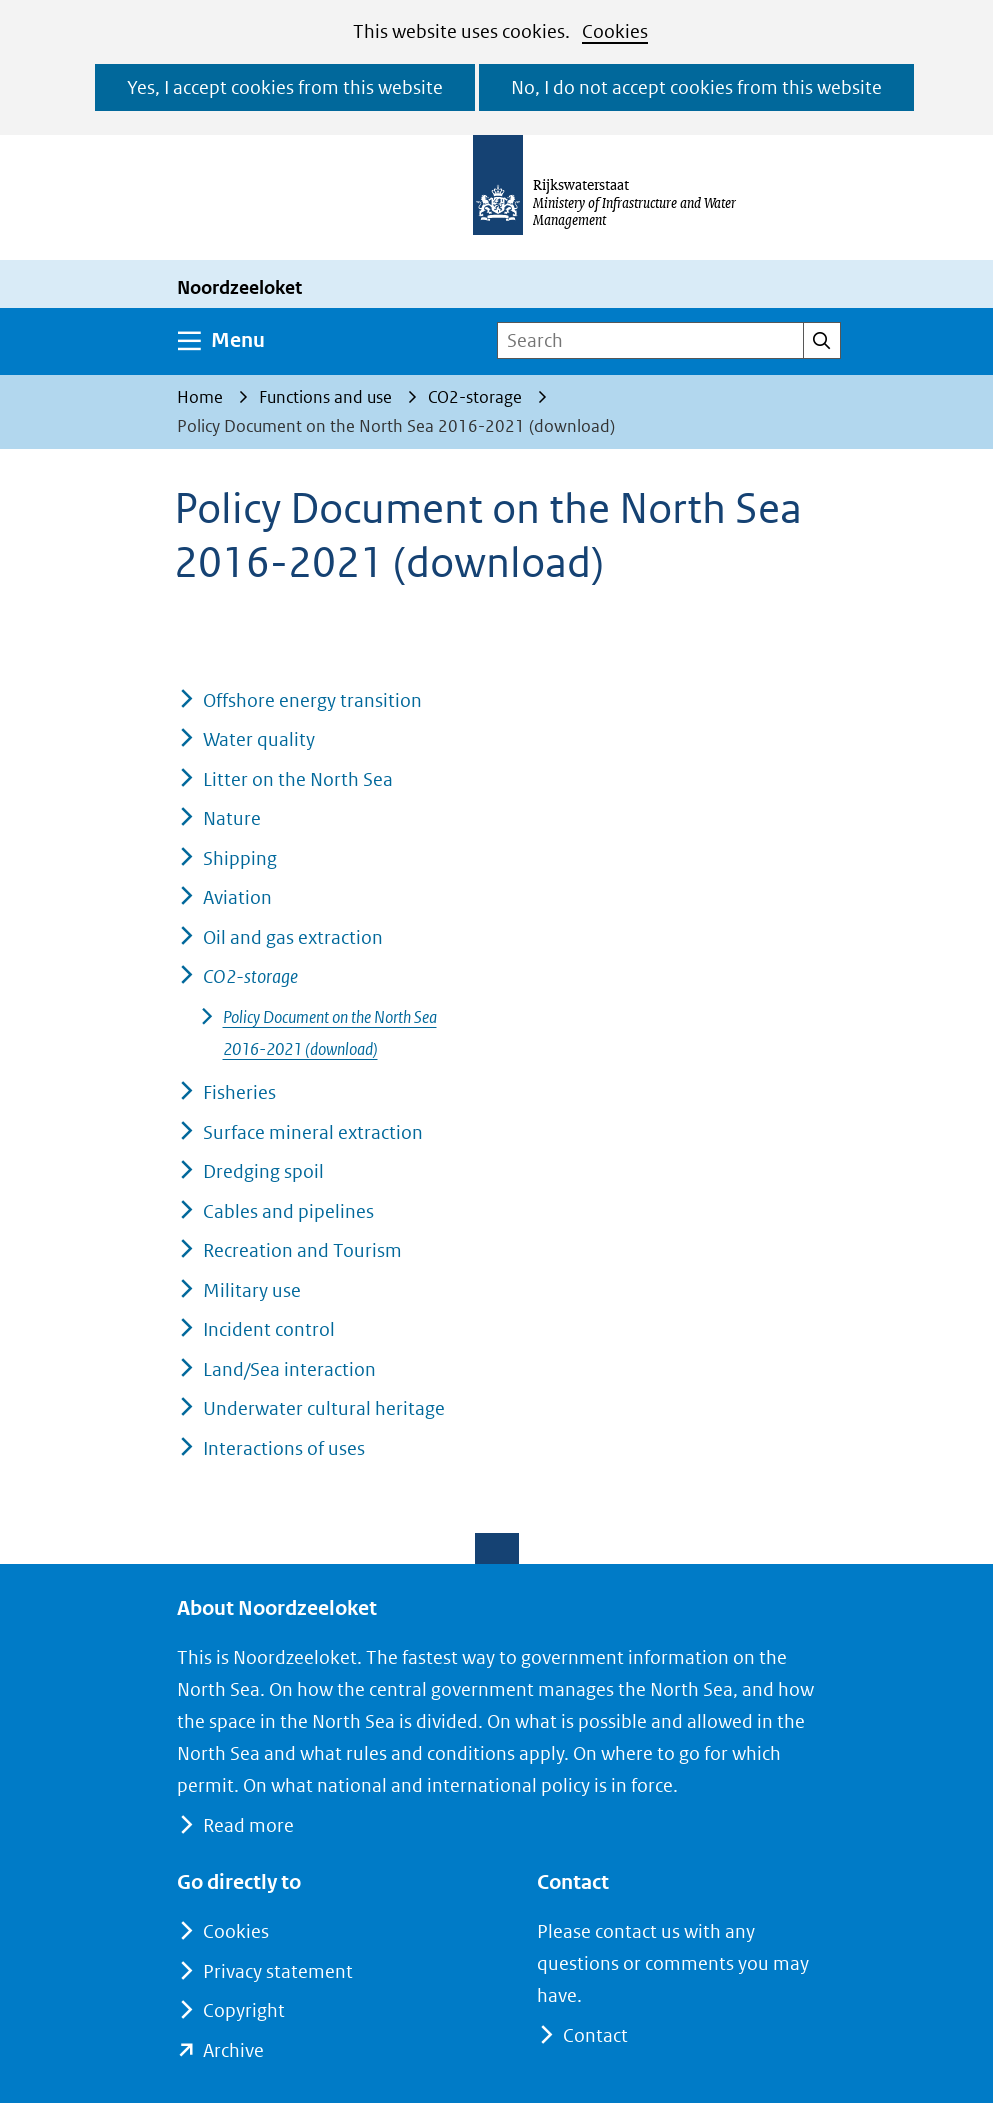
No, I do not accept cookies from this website (696, 87)
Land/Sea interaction (289, 1369)
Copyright (244, 2010)
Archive (233, 2050)
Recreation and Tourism (302, 1250)
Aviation (237, 897)
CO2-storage (250, 976)
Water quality (259, 739)
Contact (595, 2035)
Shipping (240, 858)
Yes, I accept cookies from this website (285, 87)
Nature (232, 818)
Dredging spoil (263, 1171)
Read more (248, 1825)
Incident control (269, 1329)
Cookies (615, 31)
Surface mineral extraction (313, 1132)
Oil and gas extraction (293, 937)
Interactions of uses (284, 1448)
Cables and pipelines (288, 1211)
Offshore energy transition (312, 700)
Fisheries (239, 1092)
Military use (252, 1290)
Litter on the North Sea (298, 779)
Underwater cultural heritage (324, 1408)
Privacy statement (278, 1971)
